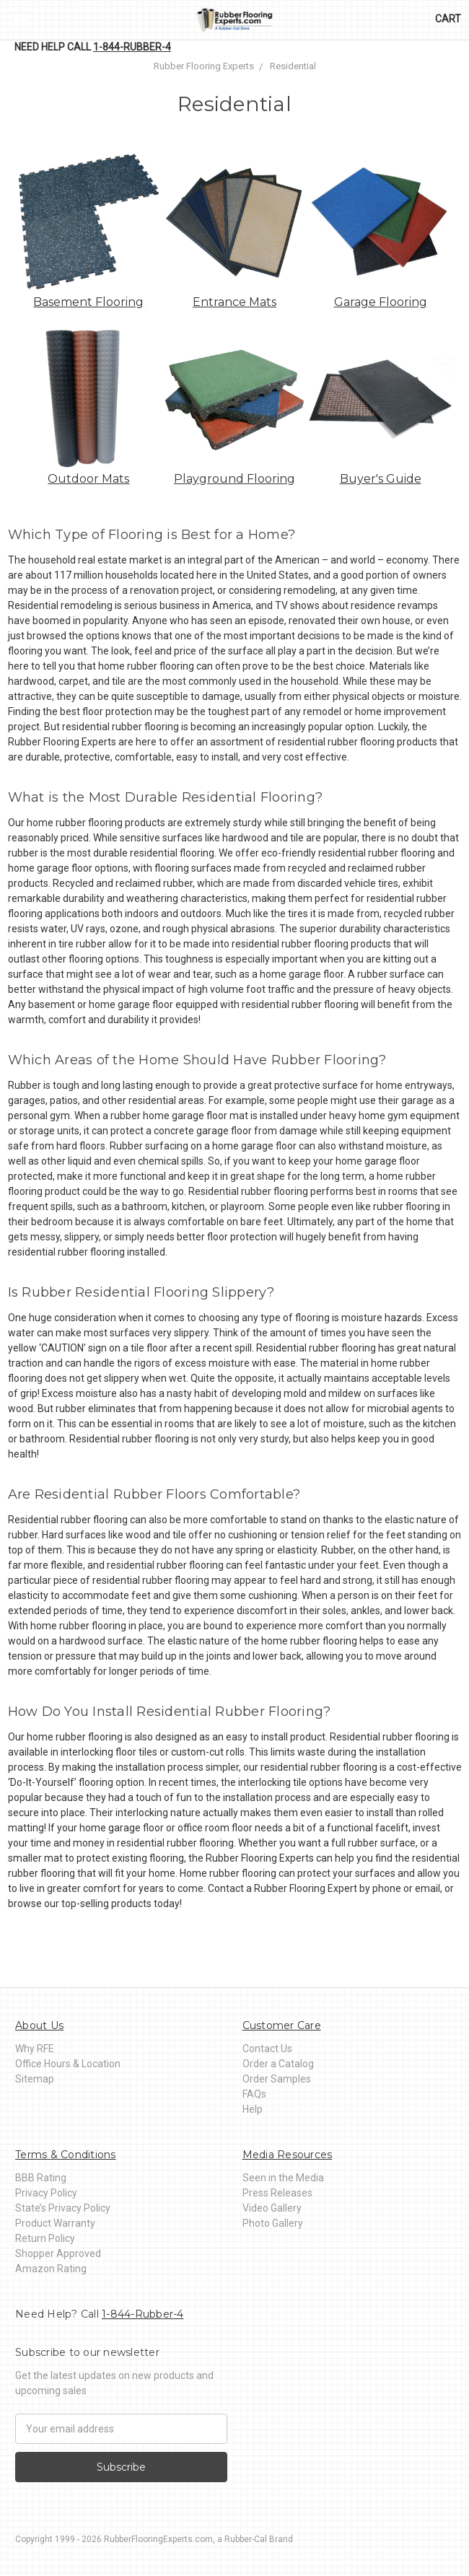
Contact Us (267, 2048)
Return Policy (45, 2238)
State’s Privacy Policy (62, 2208)
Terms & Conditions (65, 2154)
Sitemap (34, 2079)
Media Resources (287, 2154)
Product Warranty (55, 2223)
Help (252, 2109)
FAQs (254, 2094)
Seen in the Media (283, 2177)
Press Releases (277, 2193)
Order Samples (276, 2079)
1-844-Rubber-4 (132, 47)
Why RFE (34, 2048)
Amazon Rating (51, 2268)
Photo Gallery (272, 2223)
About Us (39, 2025)
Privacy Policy (46, 2193)
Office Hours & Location (67, 2063)
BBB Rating (40, 2177)
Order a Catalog (278, 2063)
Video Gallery (272, 2208)
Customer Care (281, 2025)
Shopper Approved (58, 2253)
